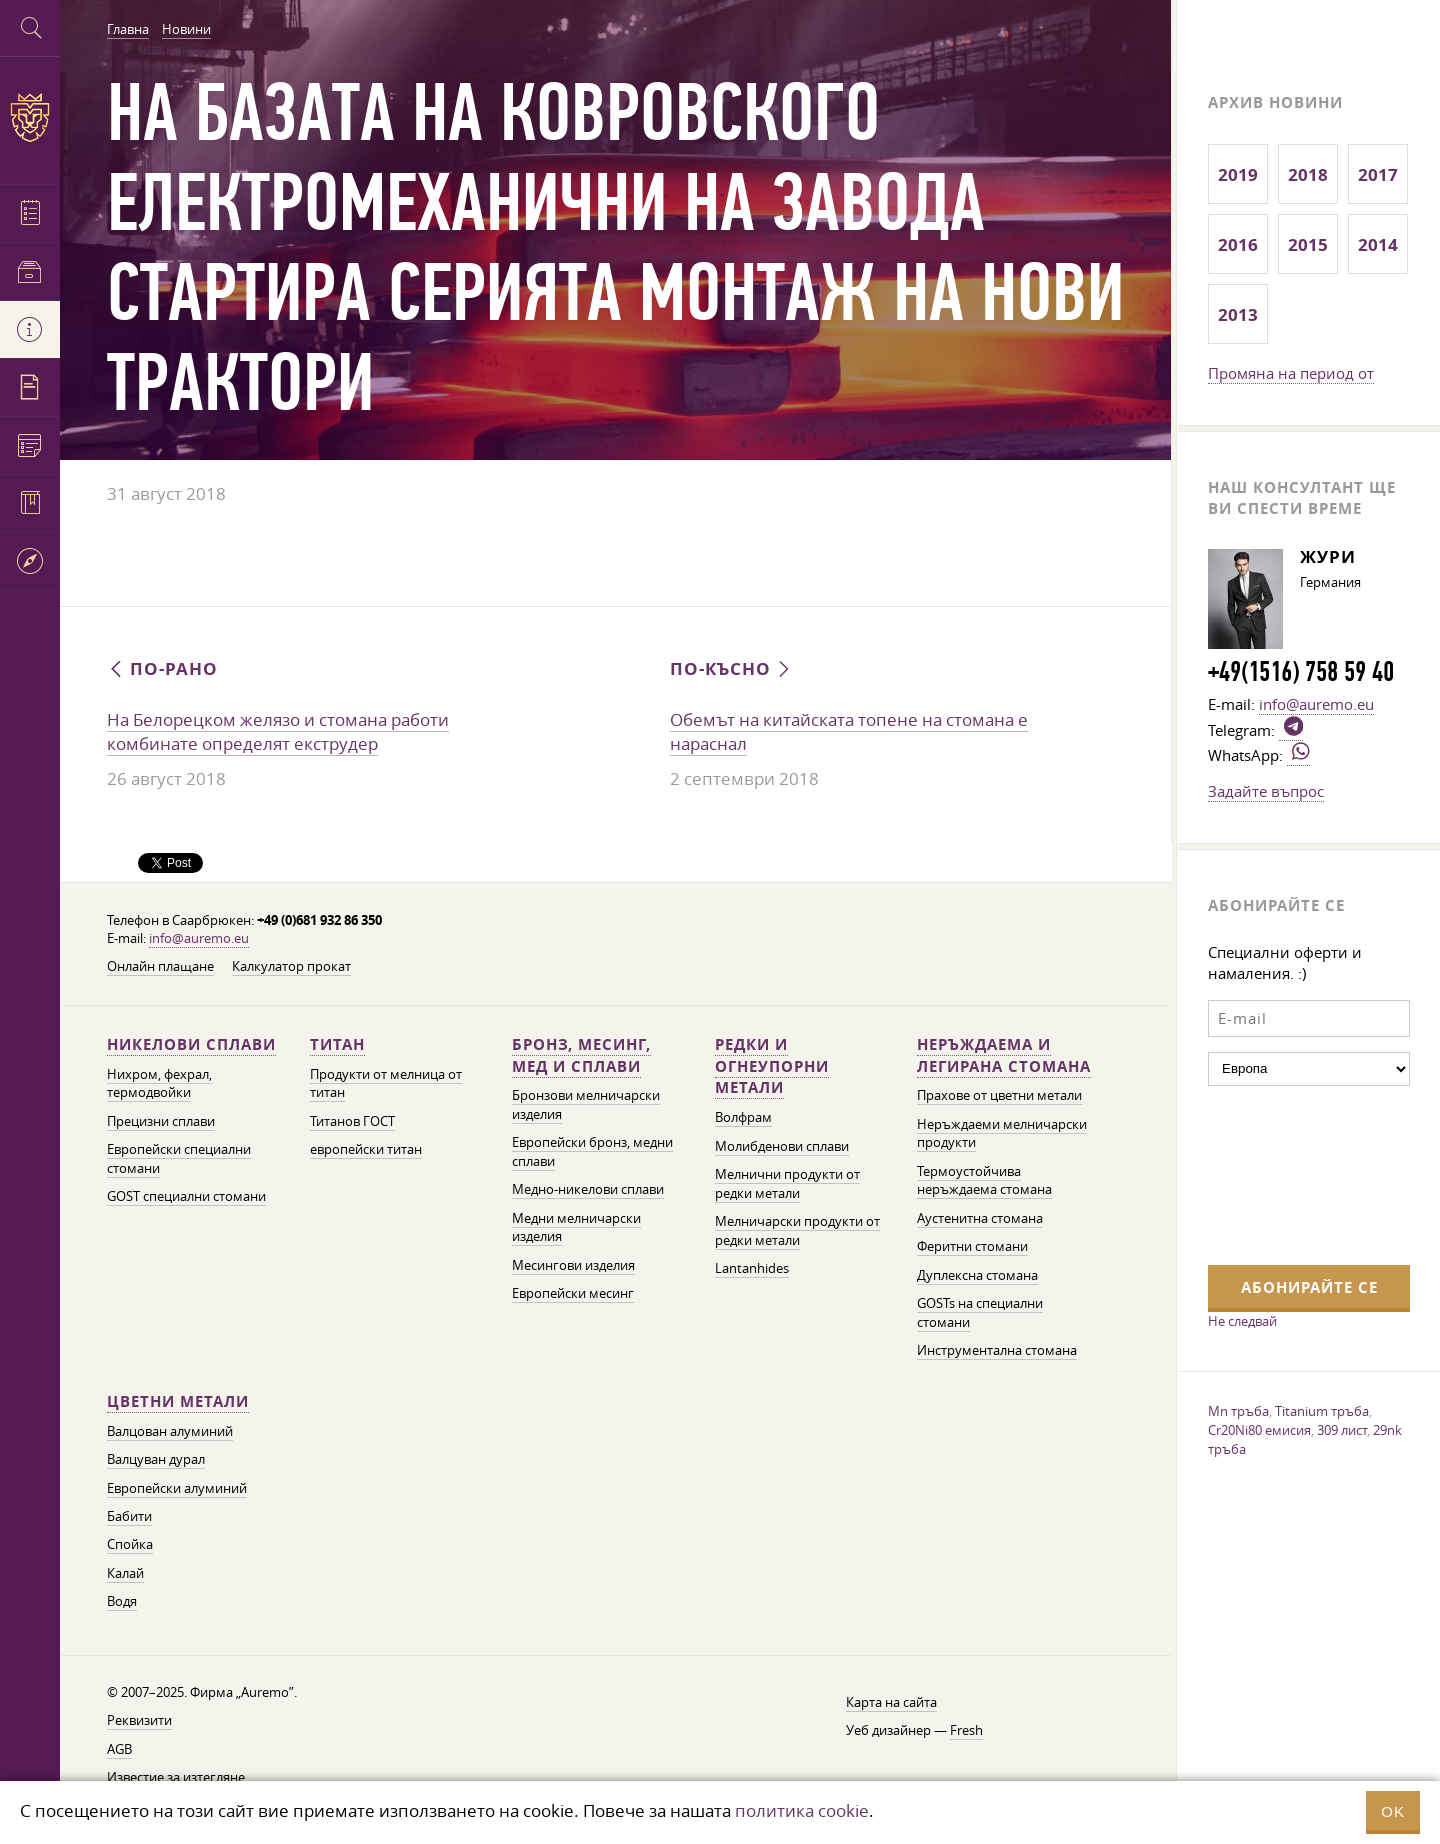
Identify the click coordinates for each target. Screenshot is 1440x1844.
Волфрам (743, 1117)
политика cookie (802, 1810)
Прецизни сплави (161, 1121)
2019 (1238, 174)
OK (1393, 1811)
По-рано (162, 668)
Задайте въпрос (1266, 791)
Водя (122, 1601)
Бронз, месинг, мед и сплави (581, 1055)
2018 (1308, 174)
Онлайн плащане (160, 966)
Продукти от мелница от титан (386, 1083)
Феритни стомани (972, 1246)
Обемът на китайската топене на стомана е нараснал (849, 732)
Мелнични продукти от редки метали (787, 1183)
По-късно (732, 668)
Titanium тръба (1322, 1411)
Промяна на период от (1291, 373)
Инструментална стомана (997, 1350)
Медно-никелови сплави (588, 1189)
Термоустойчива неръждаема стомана (984, 1180)
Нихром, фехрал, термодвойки (159, 1083)
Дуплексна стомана (977, 1275)
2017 (1378, 174)
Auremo (30, 117)
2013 (1238, 314)
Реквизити (139, 1720)
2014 (1378, 244)
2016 (1238, 244)
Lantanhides (752, 1268)
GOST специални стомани (186, 1196)
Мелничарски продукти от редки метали (797, 1230)
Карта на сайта (891, 1702)
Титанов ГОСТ (352, 1121)
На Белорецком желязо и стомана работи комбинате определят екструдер (278, 732)
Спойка (130, 1544)
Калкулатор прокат (291, 966)
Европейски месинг (573, 1293)
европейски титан (366, 1149)
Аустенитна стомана (980, 1218)
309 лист (1342, 1430)
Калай (125, 1573)
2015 (1308, 244)
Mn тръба (1238, 1411)
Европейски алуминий (177, 1488)
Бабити (129, 1516)
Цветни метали (178, 1401)
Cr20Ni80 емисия (1259, 1430)
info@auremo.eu (199, 938)
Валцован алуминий (170, 1431)
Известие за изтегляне (176, 1777)
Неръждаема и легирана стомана (1004, 1055)
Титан (337, 1044)
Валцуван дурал (156, 1459)
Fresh (966, 1730)
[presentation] (1290, 1173)
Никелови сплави (191, 1044)
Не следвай (1242, 1321)
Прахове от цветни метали (999, 1095)
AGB (119, 1749)
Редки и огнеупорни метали (772, 1066)
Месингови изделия (573, 1265)
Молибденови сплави (782, 1146)
